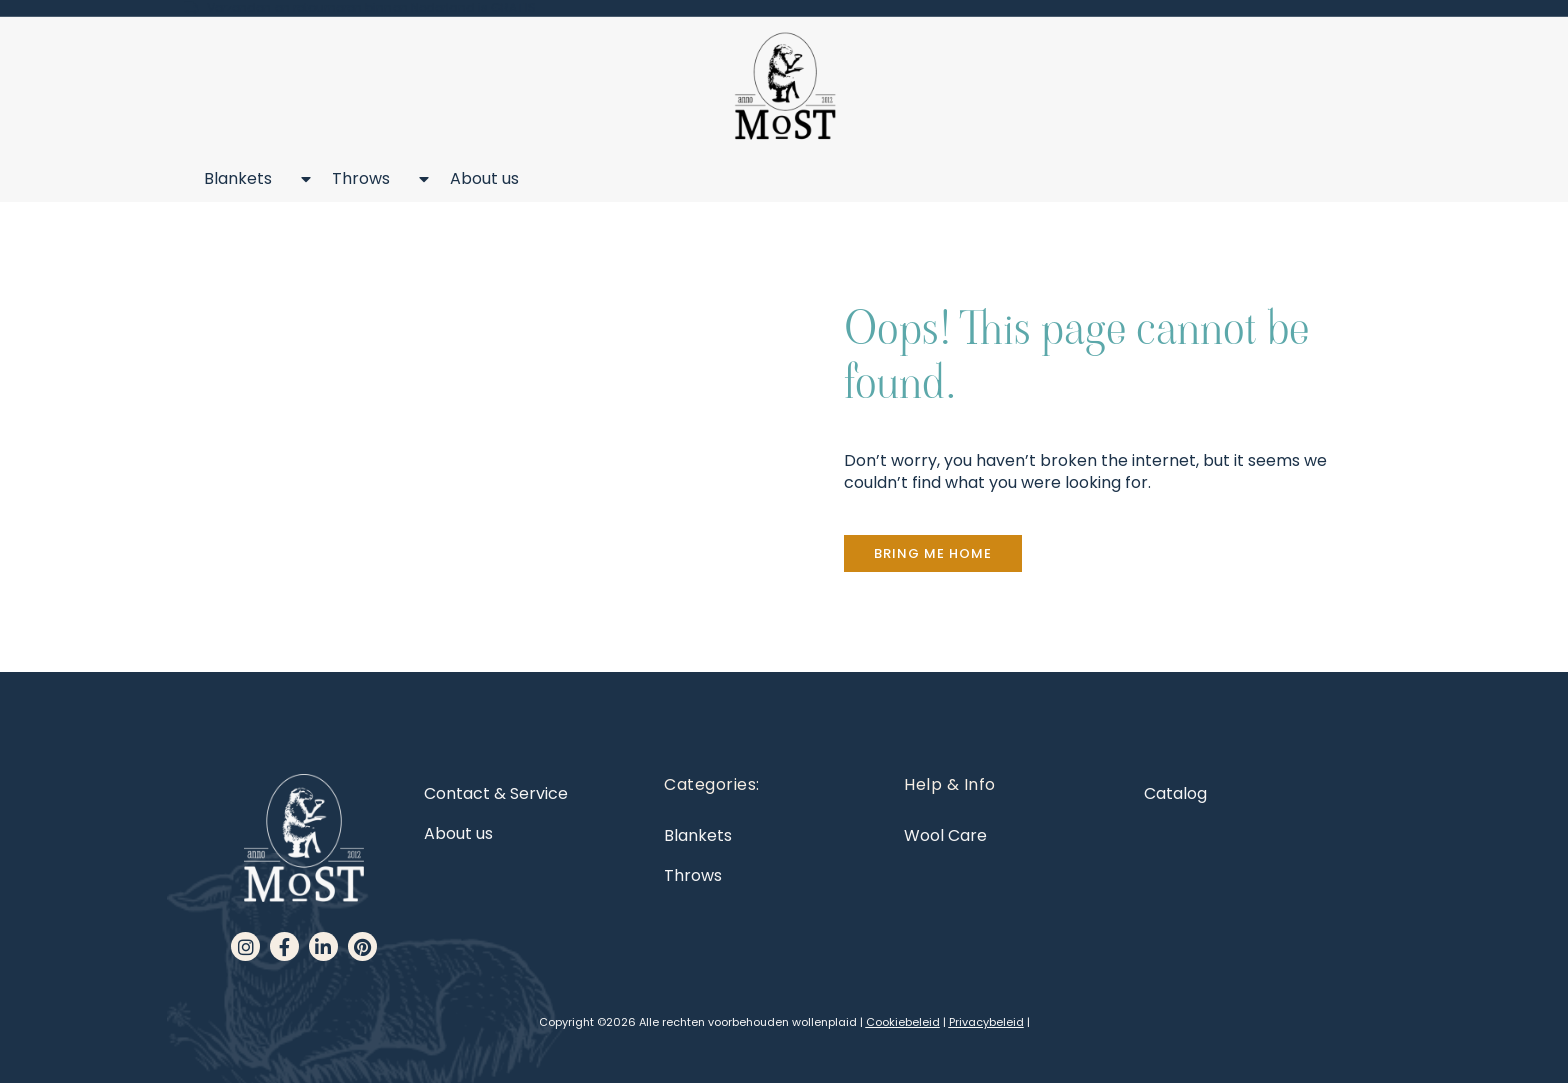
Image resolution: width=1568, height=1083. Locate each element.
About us (484, 178)
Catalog (1175, 793)
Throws (371, 179)
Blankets (248, 179)
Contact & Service (496, 793)
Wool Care (945, 835)
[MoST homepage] (784, 86)
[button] (933, 553)
